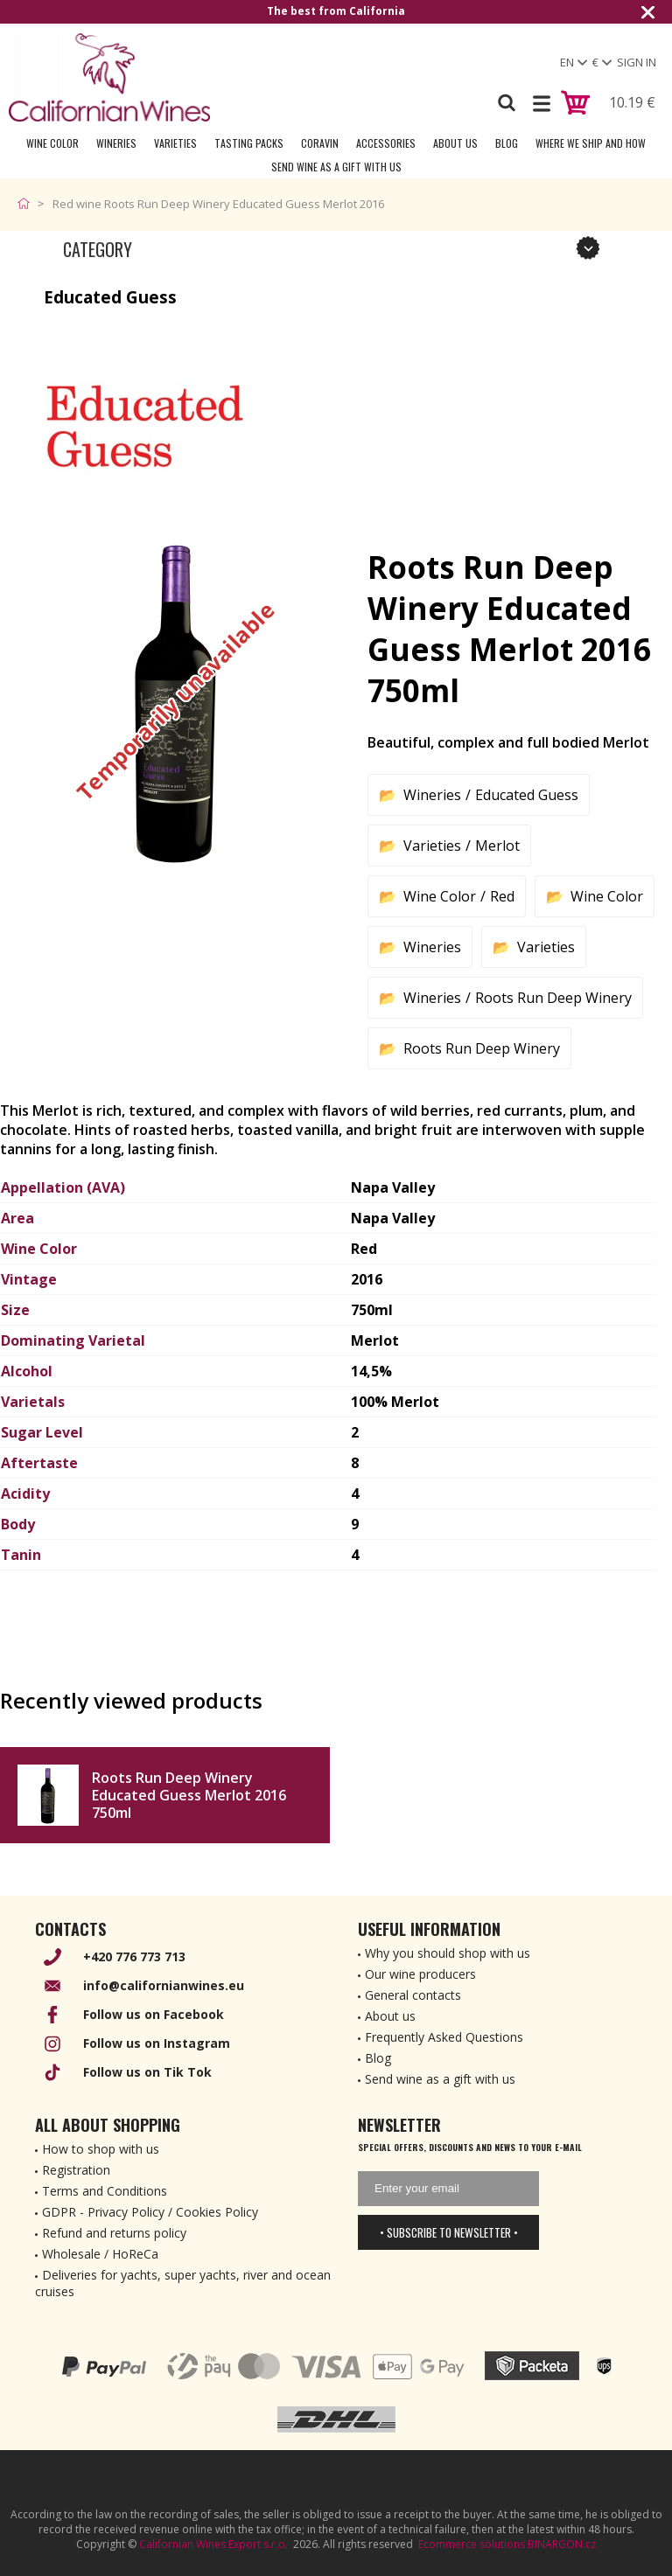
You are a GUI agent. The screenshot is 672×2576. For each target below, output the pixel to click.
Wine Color (52, 143)
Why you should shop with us (447, 1953)
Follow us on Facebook (153, 2014)
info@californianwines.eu (163, 1985)
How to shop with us (100, 2149)
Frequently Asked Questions (444, 2037)
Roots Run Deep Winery (553, 997)
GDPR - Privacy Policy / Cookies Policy (150, 2212)
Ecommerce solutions (471, 2544)
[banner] (109, 77)
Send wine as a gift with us (336, 166)
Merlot (497, 845)
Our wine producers (420, 1974)
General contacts (413, 1995)
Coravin (320, 143)
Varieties (175, 143)
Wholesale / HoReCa (100, 2253)
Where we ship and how (591, 143)
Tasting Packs (249, 143)
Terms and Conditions (104, 2191)
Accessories (386, 143)
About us (390, 2016)
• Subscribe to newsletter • (449, 2232)
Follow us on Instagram (156, 2043)
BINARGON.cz (562, 2544)
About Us (455, 143)
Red (502, 896)
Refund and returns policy (114, 2232)
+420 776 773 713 (134, 1956)
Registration (76, 2170)
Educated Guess (526, 794)
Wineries (116, 143)
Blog (506, 143)
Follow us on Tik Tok (147, 2072)
